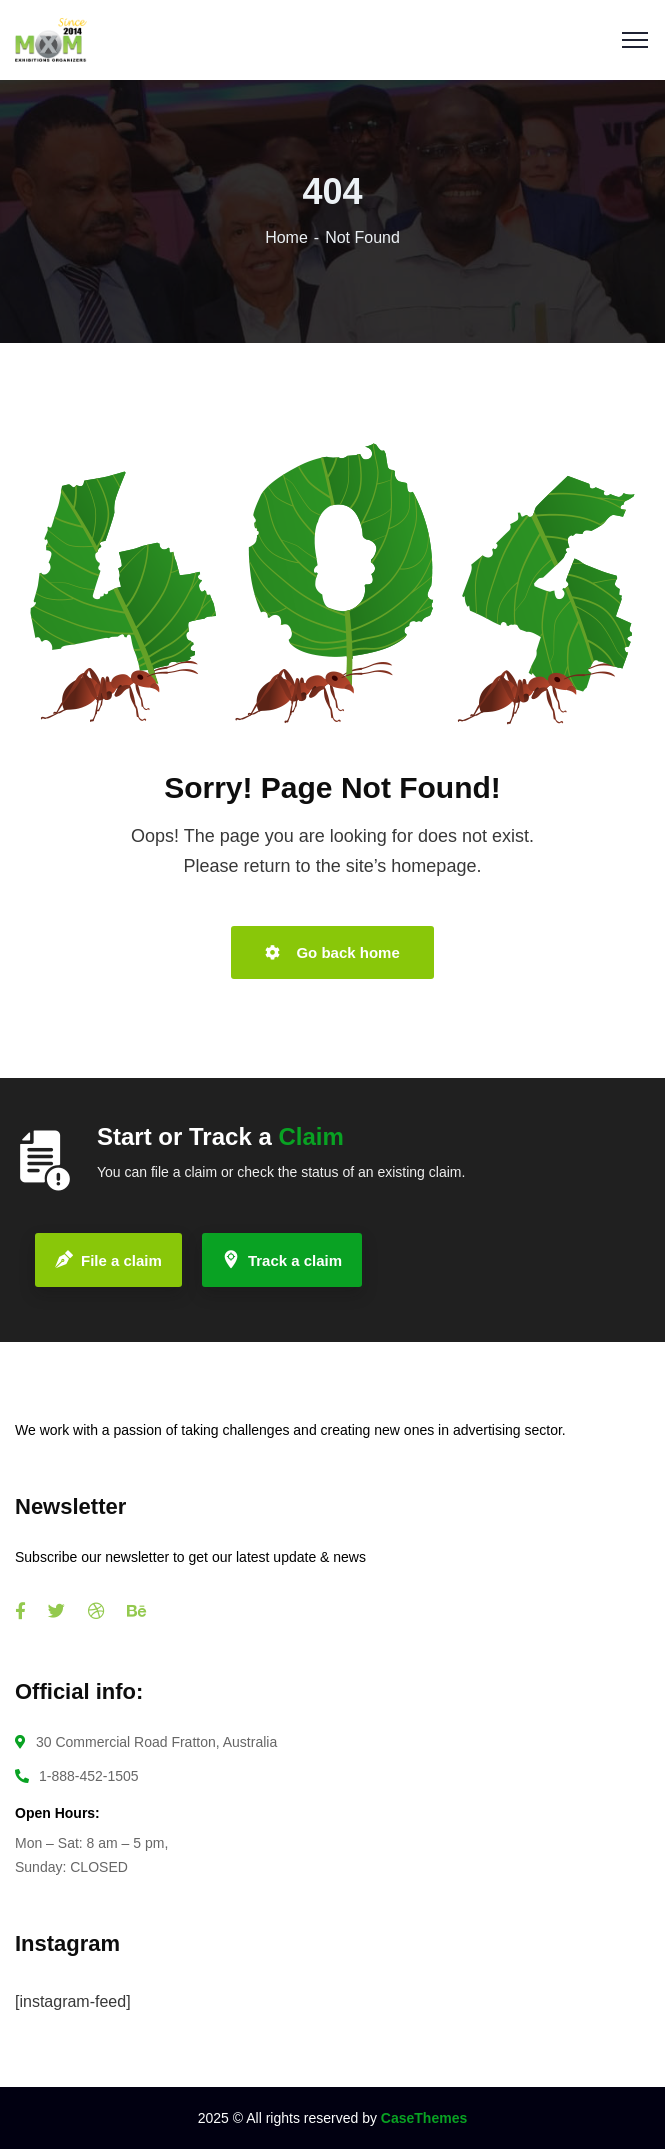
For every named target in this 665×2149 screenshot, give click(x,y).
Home (286, 237)
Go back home (332, 952)
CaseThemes (424, 2118)
